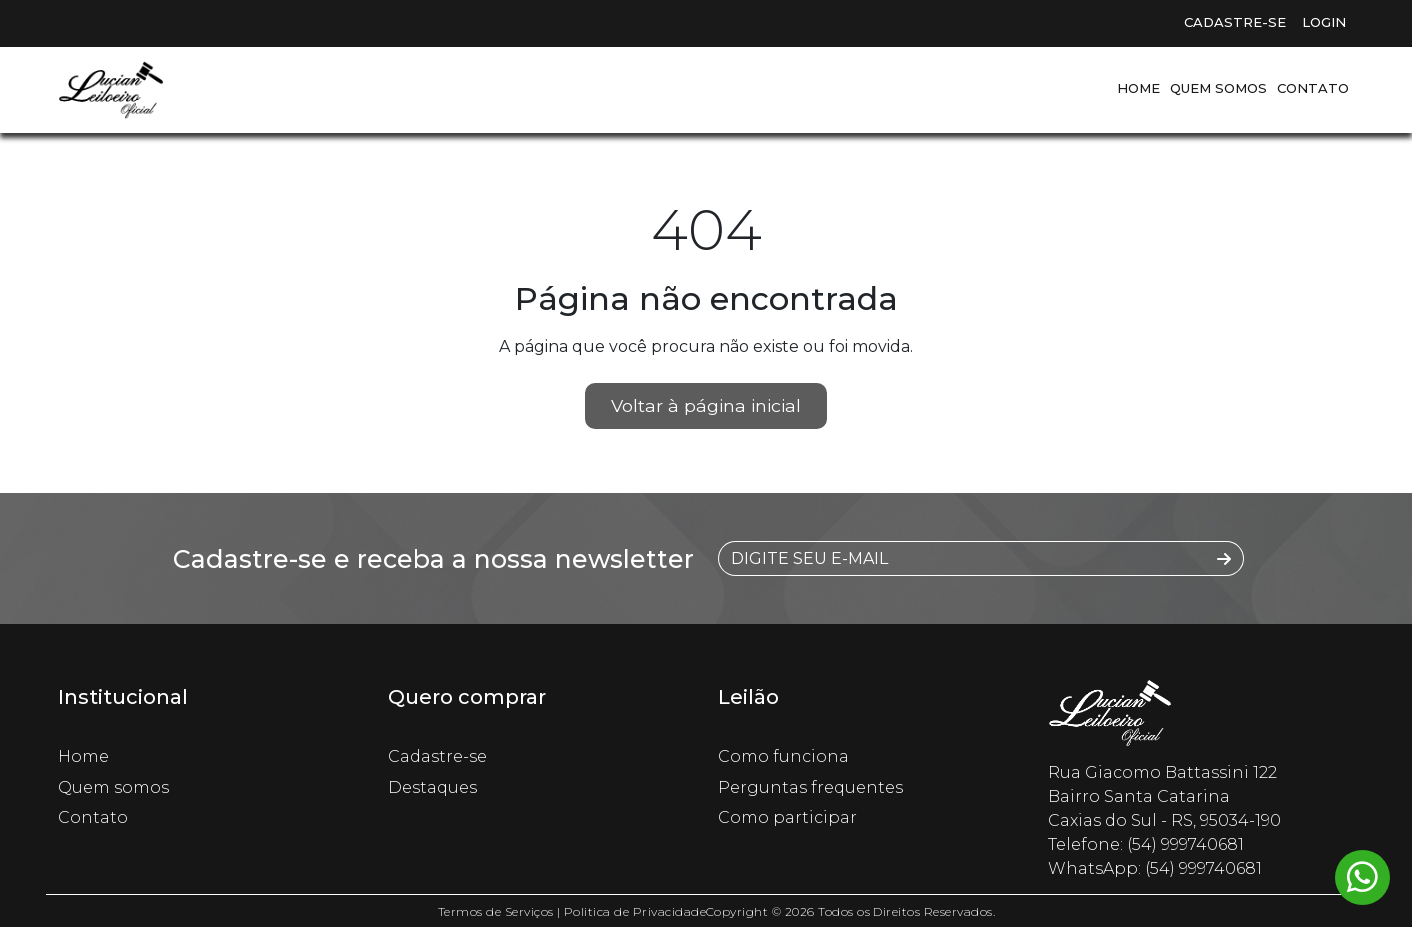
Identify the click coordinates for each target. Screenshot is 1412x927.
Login (1324, 22)
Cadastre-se (1235, 22)
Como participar (787, 817)
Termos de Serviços (496, 911)
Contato (1313, 88)
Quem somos (1218, 88)
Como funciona (783, 756)
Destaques (432, 787)
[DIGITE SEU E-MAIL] (962, 558)
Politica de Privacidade (635, 911)
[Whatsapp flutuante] (1362, 877)
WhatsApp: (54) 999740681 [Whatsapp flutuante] (1155, 868)
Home (1138, 88)
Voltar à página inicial (706, 405)
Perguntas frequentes (810, 787)
